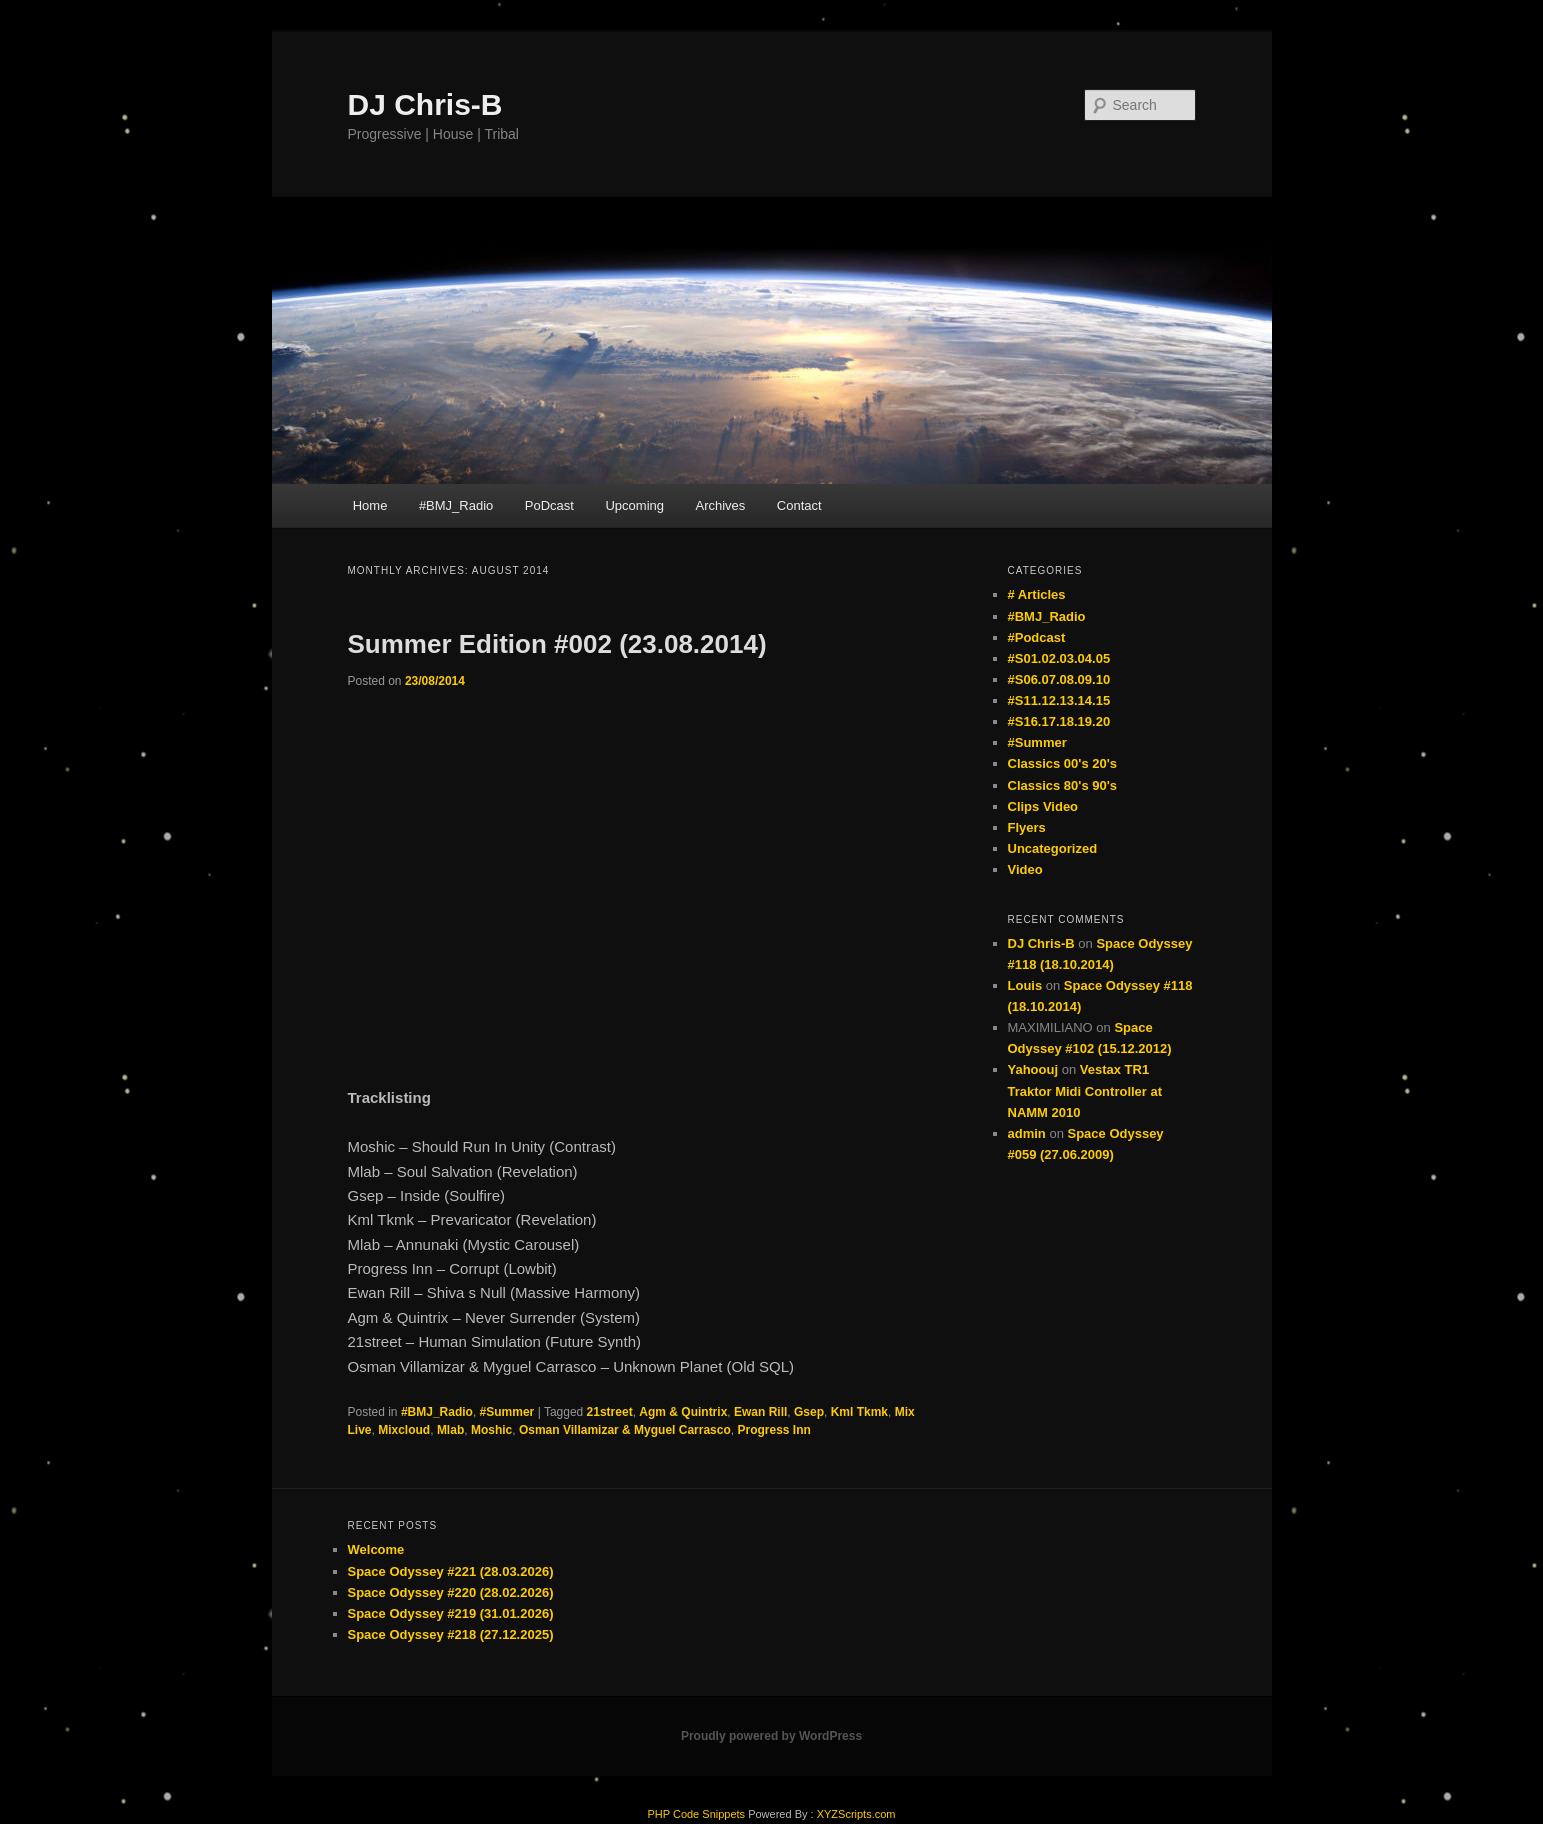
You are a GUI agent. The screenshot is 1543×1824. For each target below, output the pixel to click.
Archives (720, 505)
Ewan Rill (760, 1412)
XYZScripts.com (856, 1814)
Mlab (450, 1430)
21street (610, 1412)
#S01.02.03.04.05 (1059, 658)
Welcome (376, 1549)
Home (370, 505)
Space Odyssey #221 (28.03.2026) (451, 1571)
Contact (799, 505)
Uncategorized (1053, 848)
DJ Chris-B (425, 104)
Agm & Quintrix (683, 1412)
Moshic (491, 1430)
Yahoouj (1033, 1069)
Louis (1025, 985)
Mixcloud (404, 1430)
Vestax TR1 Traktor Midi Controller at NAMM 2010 (1085, 1090)
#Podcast (1037, 637)
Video (1025, 869)
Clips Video (1043, 806)
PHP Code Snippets (696, 1814)
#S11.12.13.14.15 (1059, 700)
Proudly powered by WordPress (771, 1736)
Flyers (1027, 827)
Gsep (809, 1412)
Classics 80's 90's (1063, 785)
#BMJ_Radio (456, 505)
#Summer (507, 1412)
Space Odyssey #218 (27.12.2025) (451, 1634)
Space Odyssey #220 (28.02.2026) (451, 1592)
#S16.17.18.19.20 (1059, 721)
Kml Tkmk (859, 1412)
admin (1027, 1133)
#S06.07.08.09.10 (1059, 679)
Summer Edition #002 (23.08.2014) (557, 644)
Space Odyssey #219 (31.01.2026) (451, 1613)
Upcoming (634, 505)
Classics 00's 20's (1063, 763)
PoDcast (549, 505)
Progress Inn (773, 1430)
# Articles (1037, 594)
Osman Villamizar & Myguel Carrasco (625, 1430)
